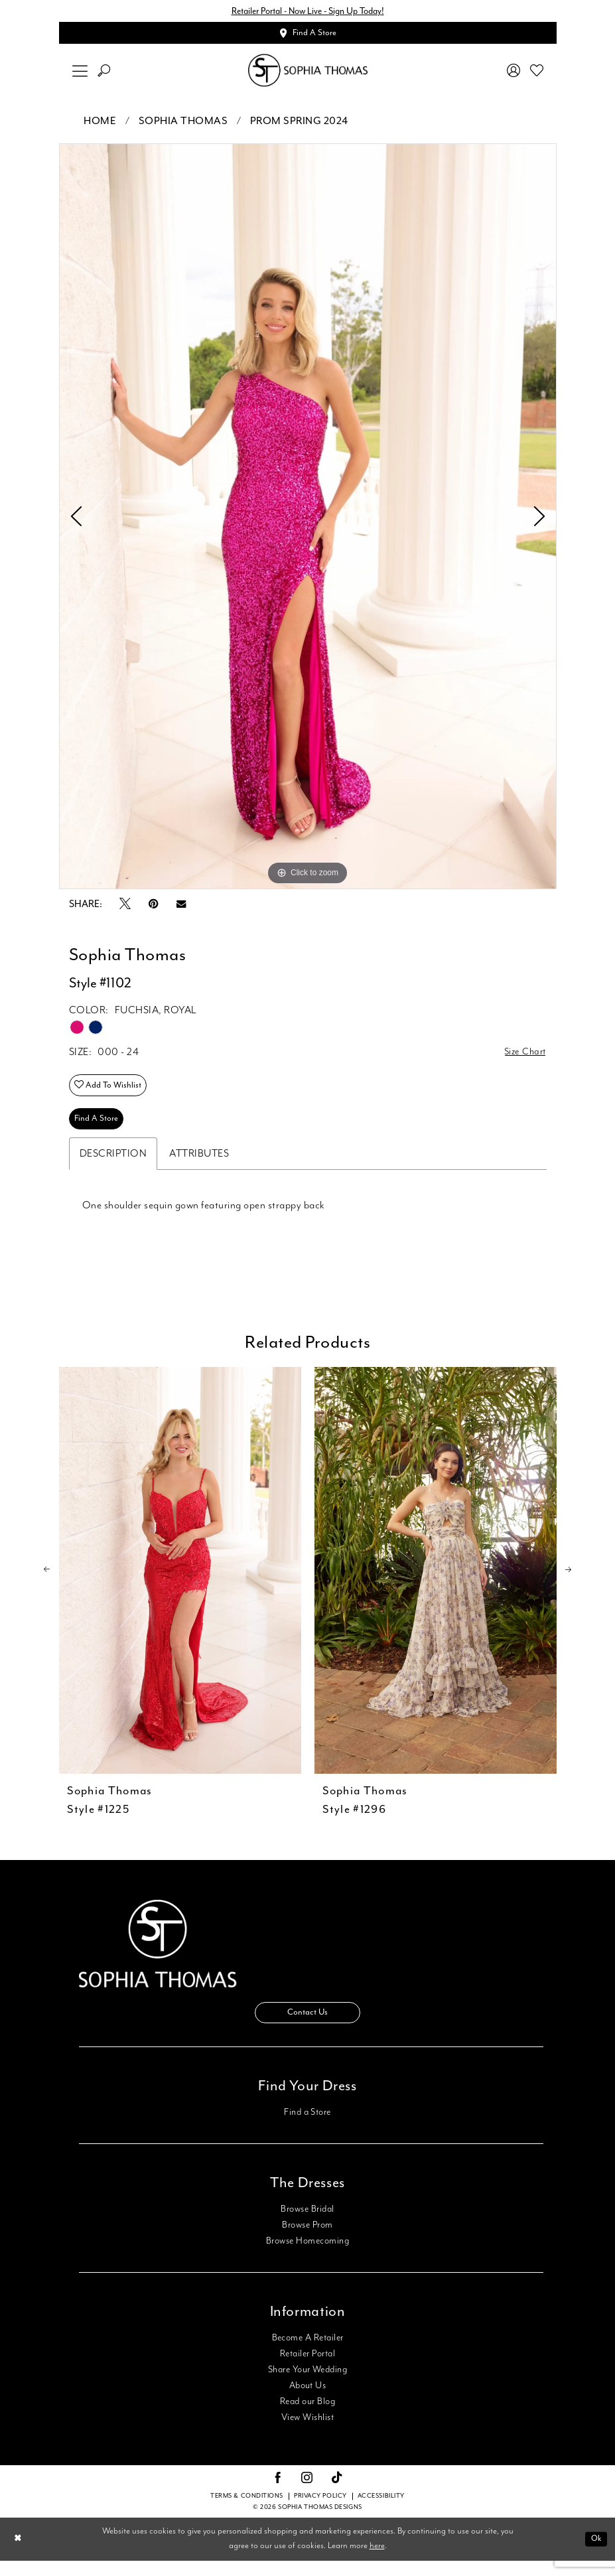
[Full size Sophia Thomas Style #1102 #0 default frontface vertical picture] (308, 519)
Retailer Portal (307, 2369)
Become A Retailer (308, 2353)
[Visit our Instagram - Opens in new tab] (307, 2493)
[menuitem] (79, 74)
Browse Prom (307, 2240)
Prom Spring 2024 (299, 124)
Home (100, 124)
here (377, 2562)
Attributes (199, 1165)
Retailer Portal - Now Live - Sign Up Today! (307, 11)
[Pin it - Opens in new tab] (153, 907)
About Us (307, 2401)
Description (113, 1165)
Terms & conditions (246, 2512)
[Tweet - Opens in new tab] (125, 907)
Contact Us (308, 2026)
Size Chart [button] (523, 1056)
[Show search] (103, 74)
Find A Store (99, 1129)
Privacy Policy (320, 2512)
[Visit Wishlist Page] (536, 73)
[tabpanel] (308, 519)
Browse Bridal (307, 2224)
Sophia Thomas (183, 124)
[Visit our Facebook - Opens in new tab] (278, 2493)
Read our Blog (307, 2416)
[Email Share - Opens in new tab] (181, 907)
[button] (79, 74)
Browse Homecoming (307, 2256)
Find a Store (307, 2127)
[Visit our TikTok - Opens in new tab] (337, 2494)
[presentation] (180, 1582)
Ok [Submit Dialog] (594, 2554)
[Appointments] (308, 35)
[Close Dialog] (19, 2554)
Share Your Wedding (307, 2385)
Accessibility (381, 2512)
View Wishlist (307, 2432)
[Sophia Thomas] (308, 74)
